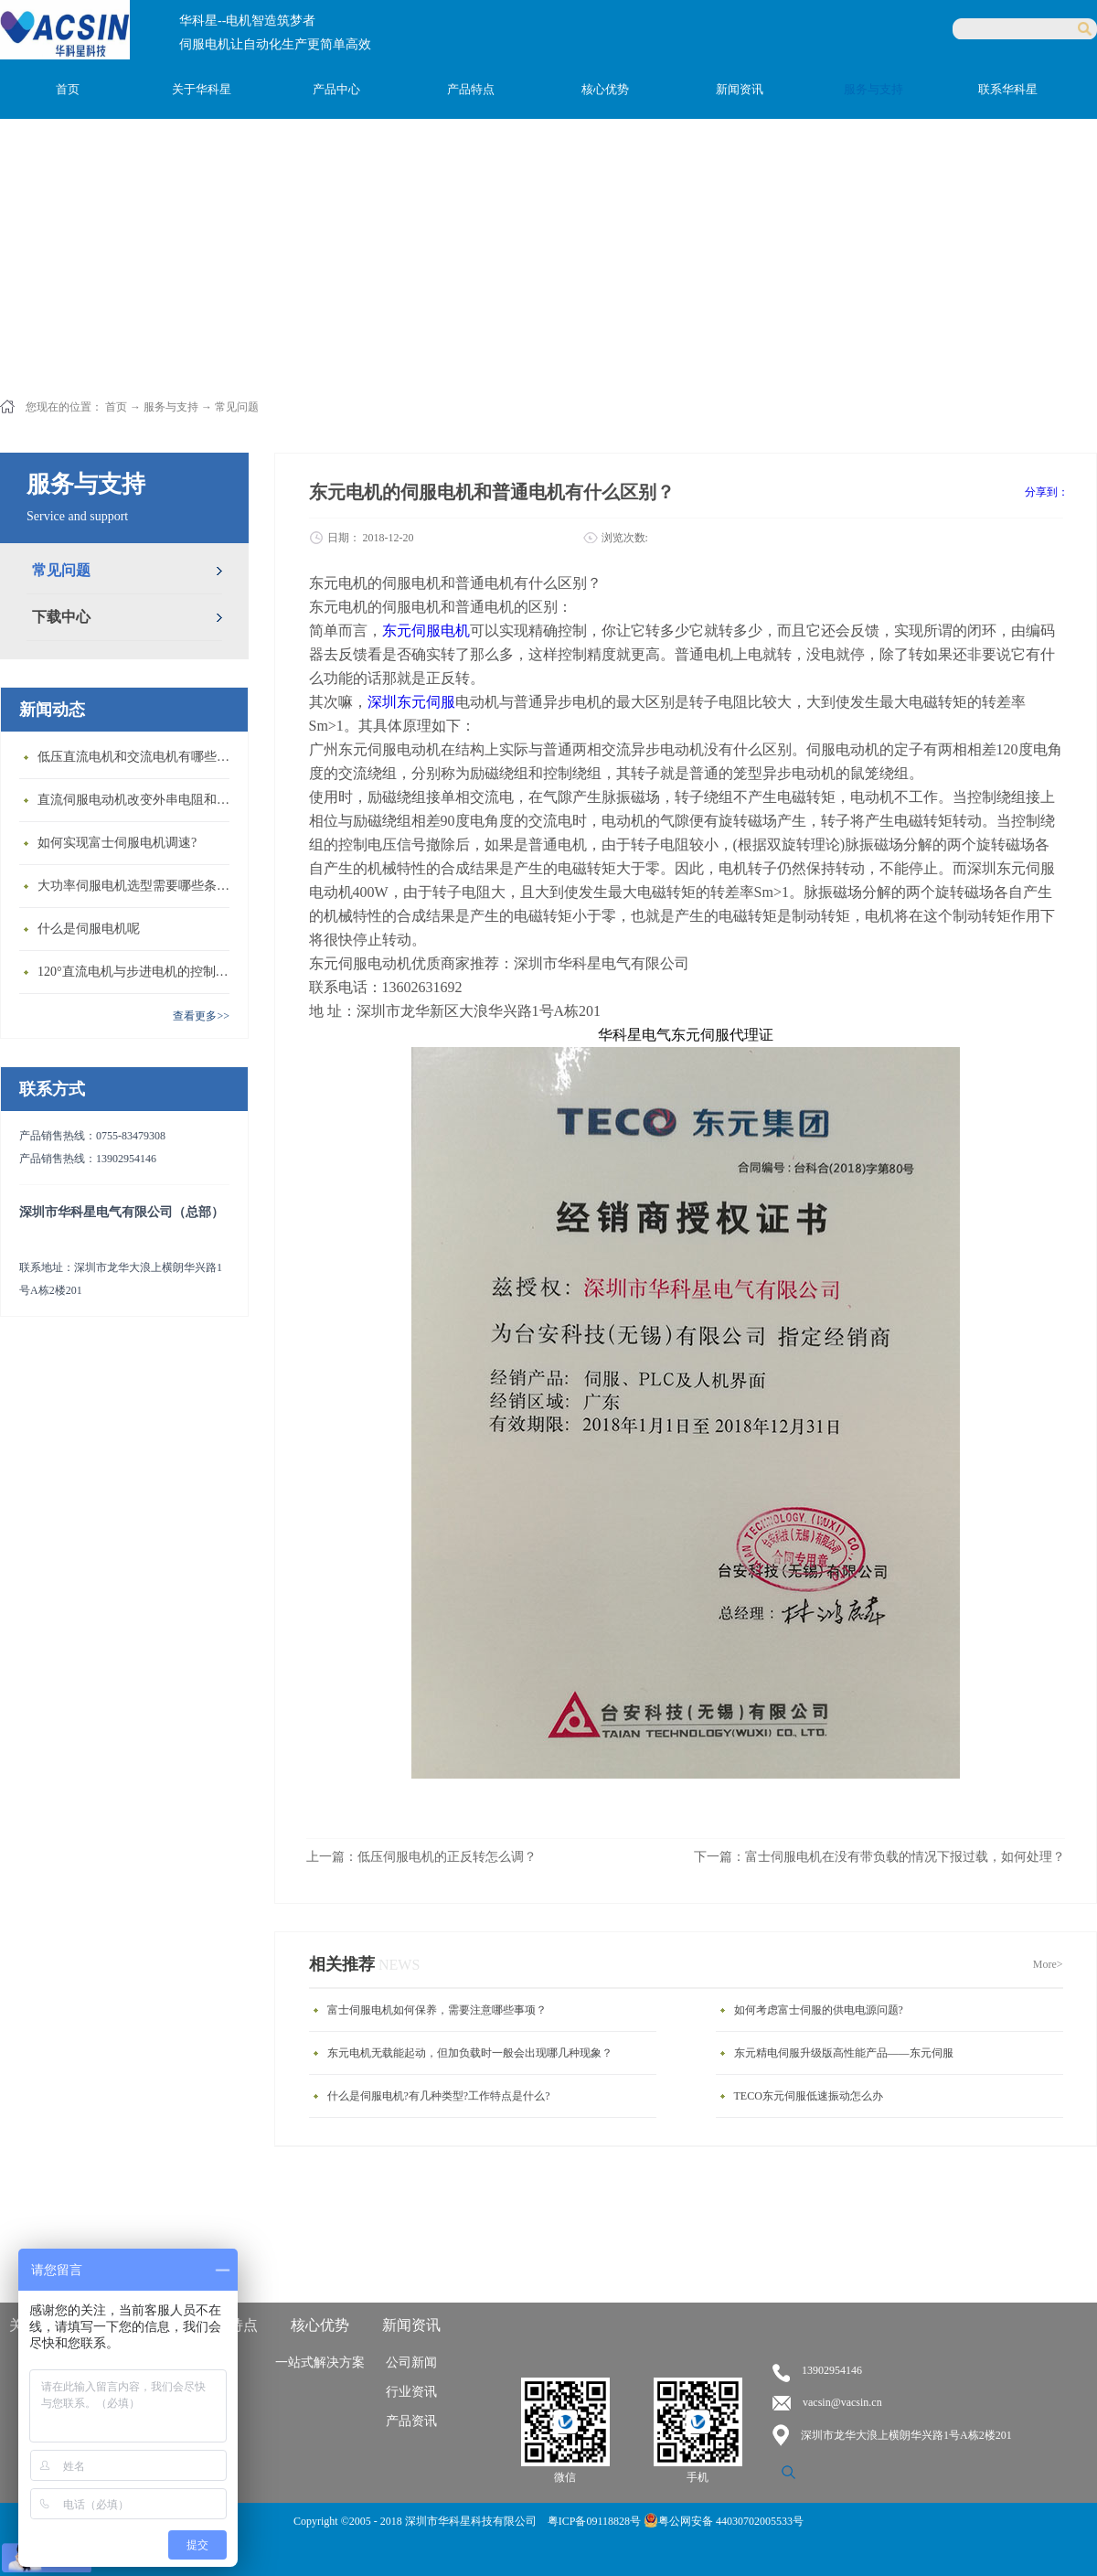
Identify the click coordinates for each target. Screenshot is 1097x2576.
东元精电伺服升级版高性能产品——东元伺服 (843, 2053)
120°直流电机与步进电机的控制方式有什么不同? (138, 971)
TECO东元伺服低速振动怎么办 (808, 2096)
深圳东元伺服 (411, 702)
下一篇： (879, 1857)
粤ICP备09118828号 (596, 2521)
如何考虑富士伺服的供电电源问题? (818, 2010)
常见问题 (237, 407)
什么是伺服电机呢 (88, 928)
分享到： (1047, 492)
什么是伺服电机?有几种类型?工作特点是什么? (438, 2096)
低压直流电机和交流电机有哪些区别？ (138, 757)
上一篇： (421, 1857)
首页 (68, 89)
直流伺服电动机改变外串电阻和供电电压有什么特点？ (138, 800)
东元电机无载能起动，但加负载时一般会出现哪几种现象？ (469, 2053)
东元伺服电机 (426, 630)
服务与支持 (171, 407)
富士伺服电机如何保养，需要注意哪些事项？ (437, 2010)
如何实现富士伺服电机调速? (117, 843)
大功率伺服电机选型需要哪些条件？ (138, 886)
